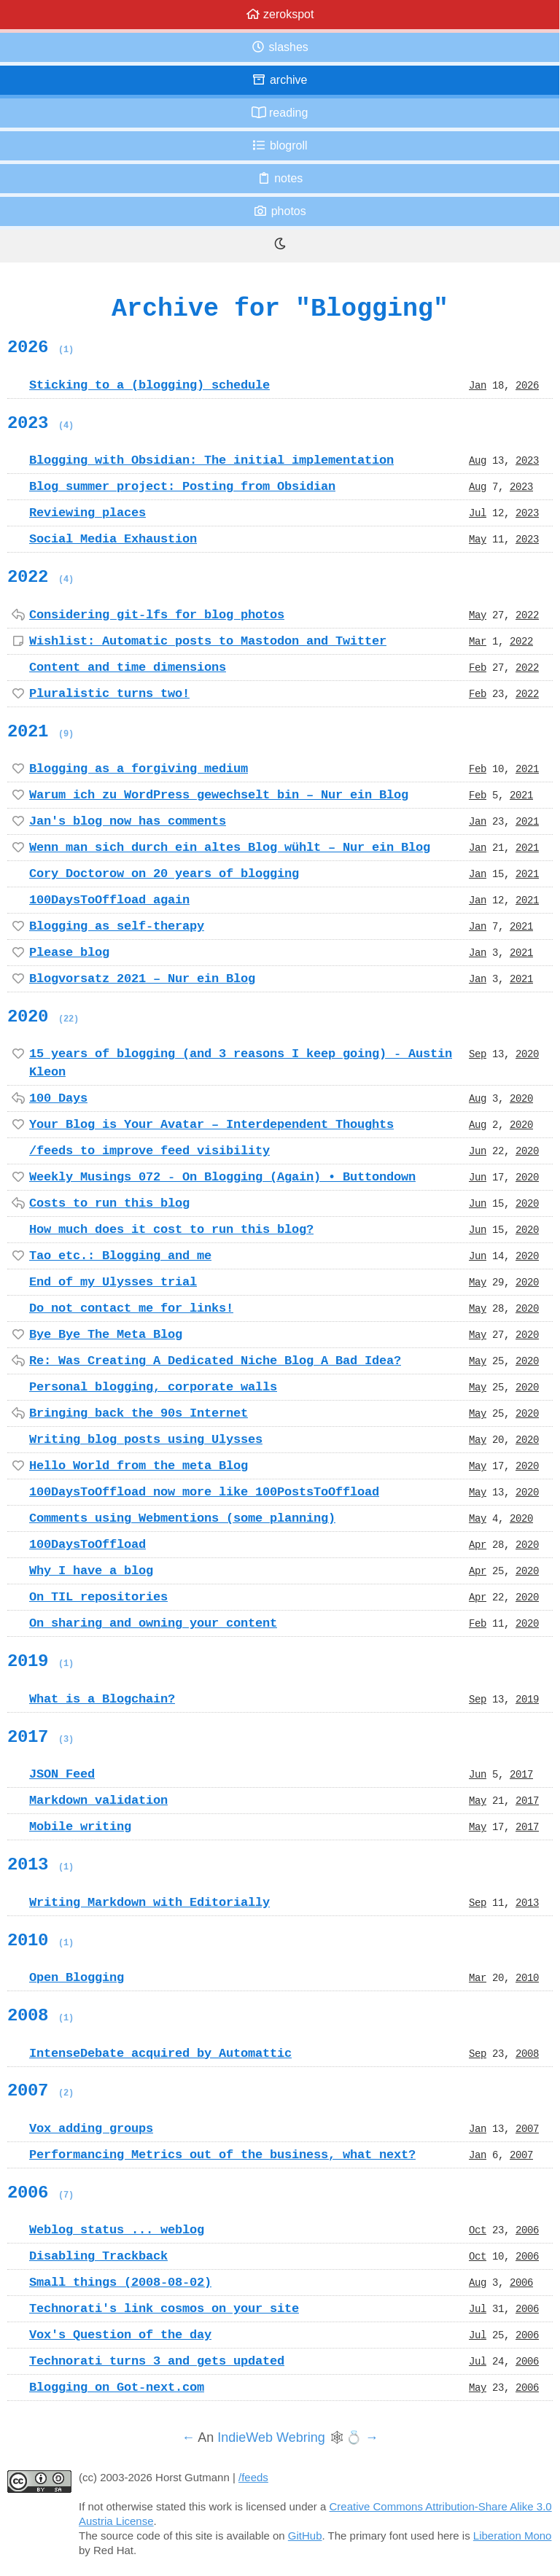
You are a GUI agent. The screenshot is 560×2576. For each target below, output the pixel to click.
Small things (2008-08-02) (120, 2282)
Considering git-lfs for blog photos (156, 614)
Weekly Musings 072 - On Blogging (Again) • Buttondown (222, 1177)
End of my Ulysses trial (113, 1282)
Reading (280, 112)
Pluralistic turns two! (109, 693)
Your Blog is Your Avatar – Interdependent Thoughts (211, 1124)
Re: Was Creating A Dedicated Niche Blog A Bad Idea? (215, 1360)
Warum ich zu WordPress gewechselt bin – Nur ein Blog (218, 794)
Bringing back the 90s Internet (138, 1413)
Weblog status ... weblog (116, 2229)
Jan (477, 385)
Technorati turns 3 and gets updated (156, 2361)
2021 (40, 731)
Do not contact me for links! (131, 1308)
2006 (40, 2192)
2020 (43, 1016)
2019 (40, 1661)
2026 (40, 347)
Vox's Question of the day (120, 2334)
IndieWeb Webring (270, 2437)
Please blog (69, 952)
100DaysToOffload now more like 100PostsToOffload (204, 1492)
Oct (477, 2229)
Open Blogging (76, 1977)
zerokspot (280, 14)
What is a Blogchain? (102, 1699)
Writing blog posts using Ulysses (145, 1439)
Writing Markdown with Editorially (149, 1902)
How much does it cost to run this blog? (171, 1229)
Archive (279, 80)
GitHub (305, 2535)
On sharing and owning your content (153, 1623)
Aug (477, 460)
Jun (477, 1150)
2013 (40, 1864)
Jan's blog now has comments (127, 821)
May (477, 538)
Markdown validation (98, 1800)
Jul (477, 512)
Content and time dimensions (127, 667)
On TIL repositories (98, 1597)
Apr (477, 1544)
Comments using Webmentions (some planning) (182, 1518)
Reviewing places (87, 512)
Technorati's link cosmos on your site (164, 2308)
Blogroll (279, 145)
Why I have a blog (91, 1570)
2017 (40, 1736)
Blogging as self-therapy (116, 926)
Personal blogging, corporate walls (153, 1387)
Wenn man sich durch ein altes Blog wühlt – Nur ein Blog (229, 847)
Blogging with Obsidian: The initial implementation (211, 460)
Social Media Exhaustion (113, 539)
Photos (279, 211)
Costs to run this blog (109, 1203)
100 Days (58, 1098)
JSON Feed (62, 1774)
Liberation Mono (512, 2535)
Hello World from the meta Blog (138, 1465)
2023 (40, 422)
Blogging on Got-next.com (116, 2387)
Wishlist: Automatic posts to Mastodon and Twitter (207, 641)
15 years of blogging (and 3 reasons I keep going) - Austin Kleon (240, 1063)
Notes (280, 178)
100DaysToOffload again (109, 899)
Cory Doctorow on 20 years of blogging (164, 873)
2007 (40, 2090)
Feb (477, 667)
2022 (40, 576)
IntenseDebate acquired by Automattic (160, 2053)
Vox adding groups (91, 2128)
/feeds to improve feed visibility (149, 1150)
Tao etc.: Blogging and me (120, 1255)
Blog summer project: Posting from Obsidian (182, 486)
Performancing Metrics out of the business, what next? (222, 2154)
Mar (477, 640)
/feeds (253, 2477)
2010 (40, 1940)
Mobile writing (80, 1826)
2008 (40, 2015)
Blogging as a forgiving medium (138, 768)
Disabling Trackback (98, 2256)
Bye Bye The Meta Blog (105, 1334)
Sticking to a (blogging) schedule (149, 385)
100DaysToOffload (87, 1544)
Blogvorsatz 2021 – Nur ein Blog (142, 978)
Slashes (279, 47)
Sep (477, 1053)
